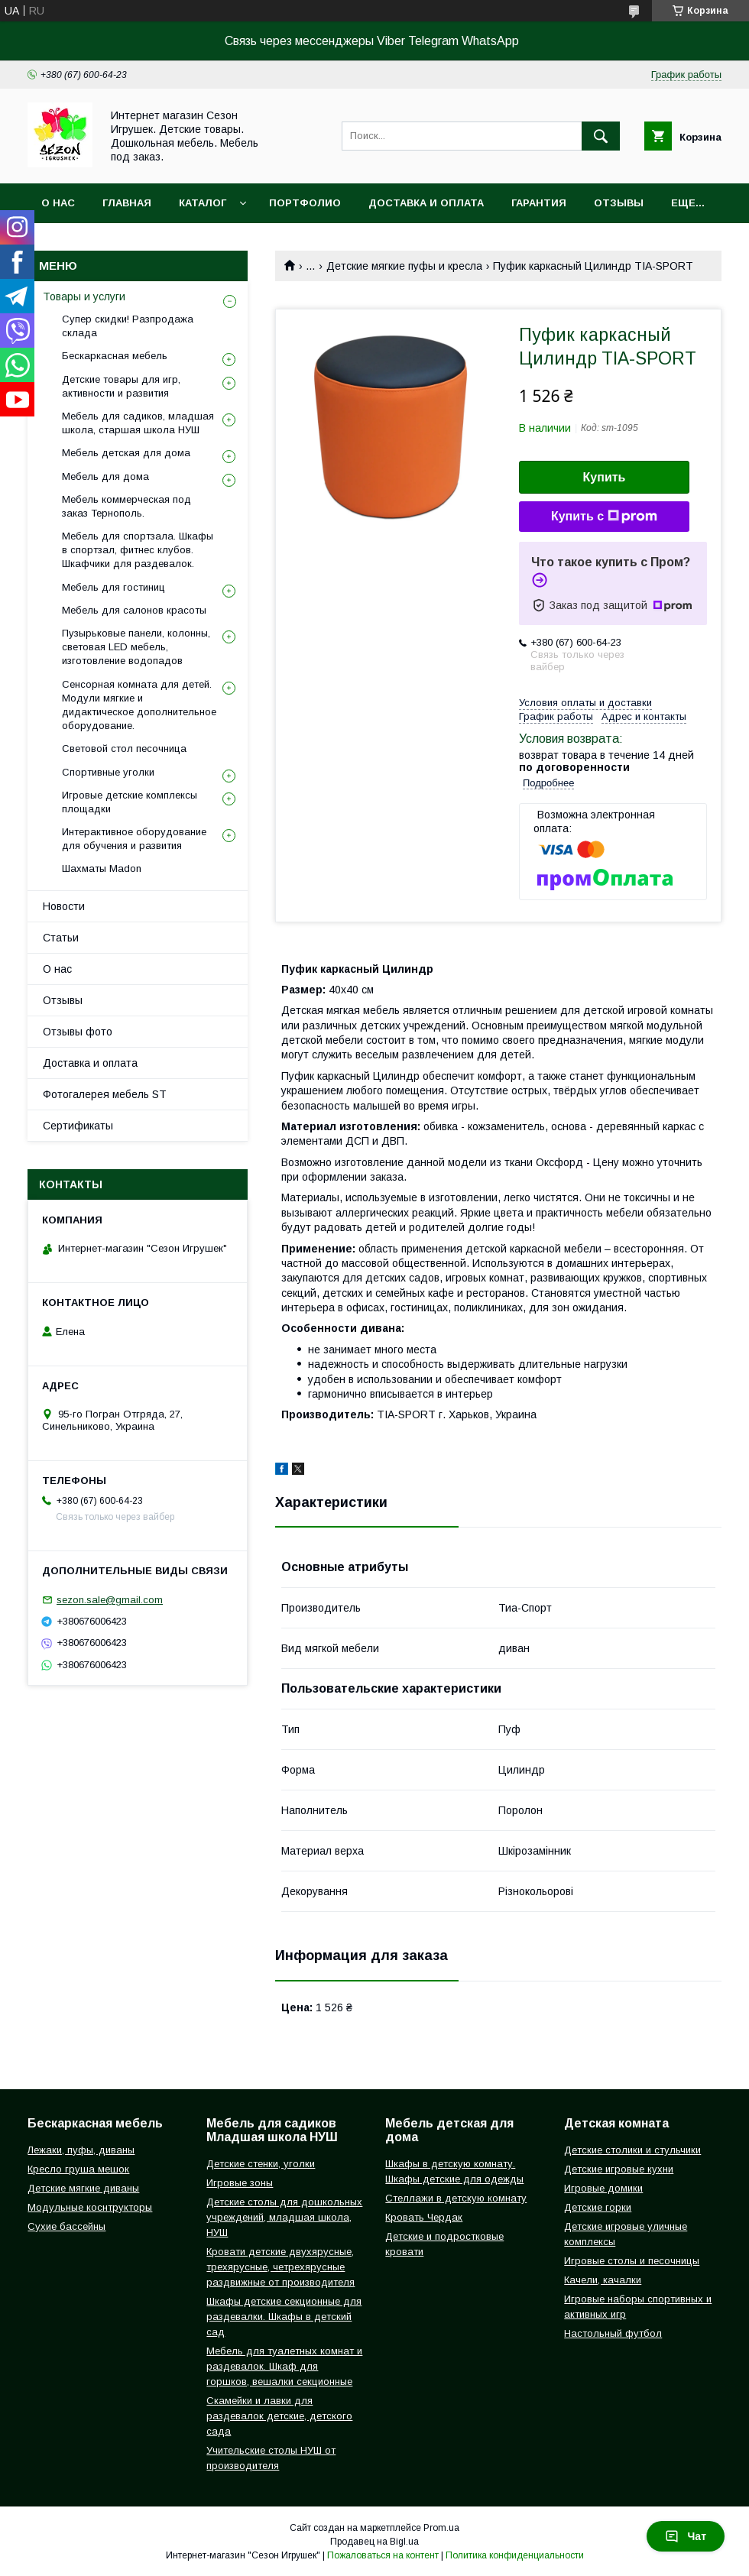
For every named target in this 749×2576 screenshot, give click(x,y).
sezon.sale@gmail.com (110, 1600)
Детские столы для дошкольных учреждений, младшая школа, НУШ (284, 2217)
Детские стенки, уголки (260, 2163)
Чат (685, 2536)
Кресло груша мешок (78, 2169)
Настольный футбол (613, 2333)
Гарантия (538, 203)
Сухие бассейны (66, 2226)
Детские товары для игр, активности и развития (121, 386)
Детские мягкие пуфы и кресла (404, 266)
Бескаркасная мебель (114, 355)
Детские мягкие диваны (83, 2188)
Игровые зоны (239, 2183)
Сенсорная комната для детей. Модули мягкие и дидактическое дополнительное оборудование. (139, 705)
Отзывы (619, 203)
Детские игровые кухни (618, 2169)
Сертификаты (78, 1126)
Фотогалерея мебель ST (105, 1094)
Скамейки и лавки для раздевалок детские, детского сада (279, 2416)
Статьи (61, 938)
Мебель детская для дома (126, 452)
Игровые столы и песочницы (631, 2261)
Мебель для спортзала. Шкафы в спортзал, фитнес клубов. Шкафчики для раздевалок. (137, 549)
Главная (126, 203)
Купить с (604, 516)
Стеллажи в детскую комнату (456, 2198)
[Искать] (601, 136)
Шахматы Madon (101, 868)
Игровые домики (603, 2188)
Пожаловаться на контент (383, 2555)
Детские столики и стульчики (632, 2150)
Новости (64, 906)
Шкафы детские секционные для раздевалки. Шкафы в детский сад (284, 2317)
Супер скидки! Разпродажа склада (127, 326)
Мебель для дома (105, 476)
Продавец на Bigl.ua (374, 2541)
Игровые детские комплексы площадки (129, 802)
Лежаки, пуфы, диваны (81, 2150)
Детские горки (597, 2207)
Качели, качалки (602, 2280)
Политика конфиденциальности (515, 2555)
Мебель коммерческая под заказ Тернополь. (126, 506)
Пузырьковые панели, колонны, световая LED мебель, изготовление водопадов (136, 646)
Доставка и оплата (426, 203)
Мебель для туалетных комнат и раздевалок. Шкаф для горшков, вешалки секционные (284, 2366)
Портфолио (305, 203)
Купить (604, 477)
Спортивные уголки (108, 772)
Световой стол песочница (124, 748)
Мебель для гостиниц (113, 587)
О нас (58, 203)
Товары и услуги (84, 296)
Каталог (202, 203)
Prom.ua (441, 2528)
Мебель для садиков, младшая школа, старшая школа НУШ (138, 423)
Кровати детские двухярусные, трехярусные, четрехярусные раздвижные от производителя (280, 2267)
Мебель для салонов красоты (134, 610)
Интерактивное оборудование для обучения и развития (134, 838)
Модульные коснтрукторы (90, 2207)
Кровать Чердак (423, 2217)
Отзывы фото (77, 1032)
